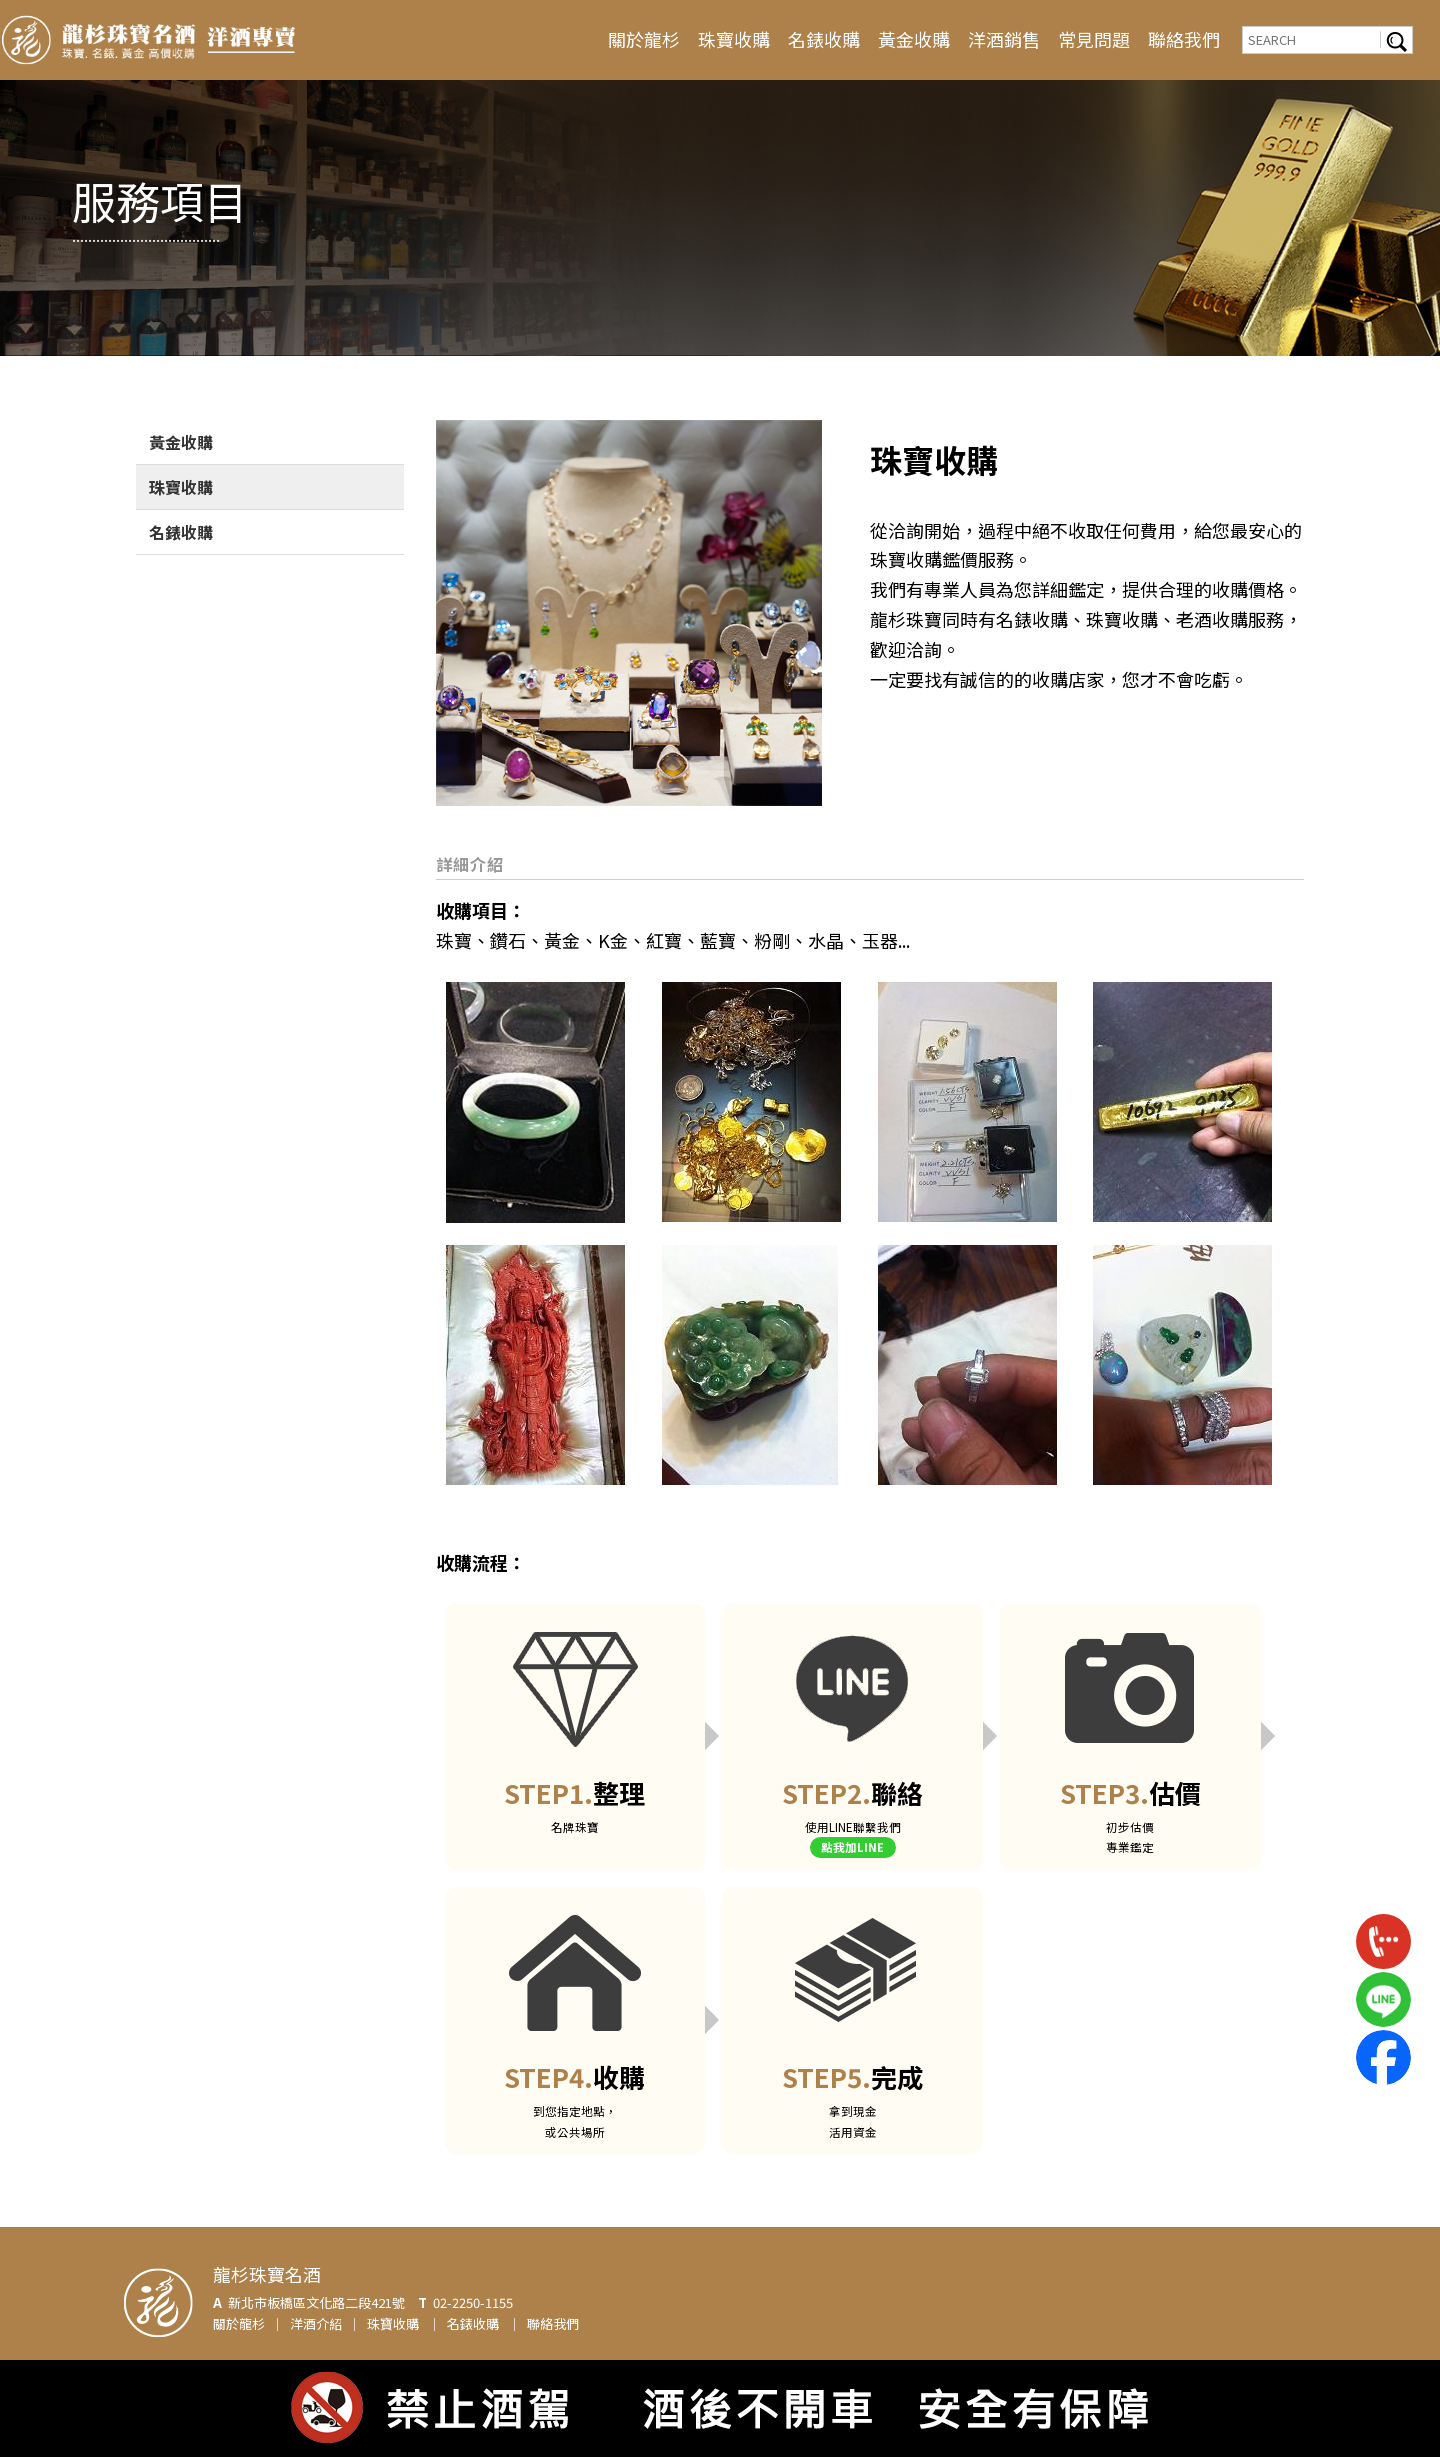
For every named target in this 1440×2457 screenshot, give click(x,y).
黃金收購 (914, 39)
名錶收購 (824, 39)
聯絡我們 (1184, 39)
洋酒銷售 (1004, 39)
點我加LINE (852, 1847)
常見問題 (1094, 39)
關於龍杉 (644, 39)
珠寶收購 (734, 39)
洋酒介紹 (316, 2323)
